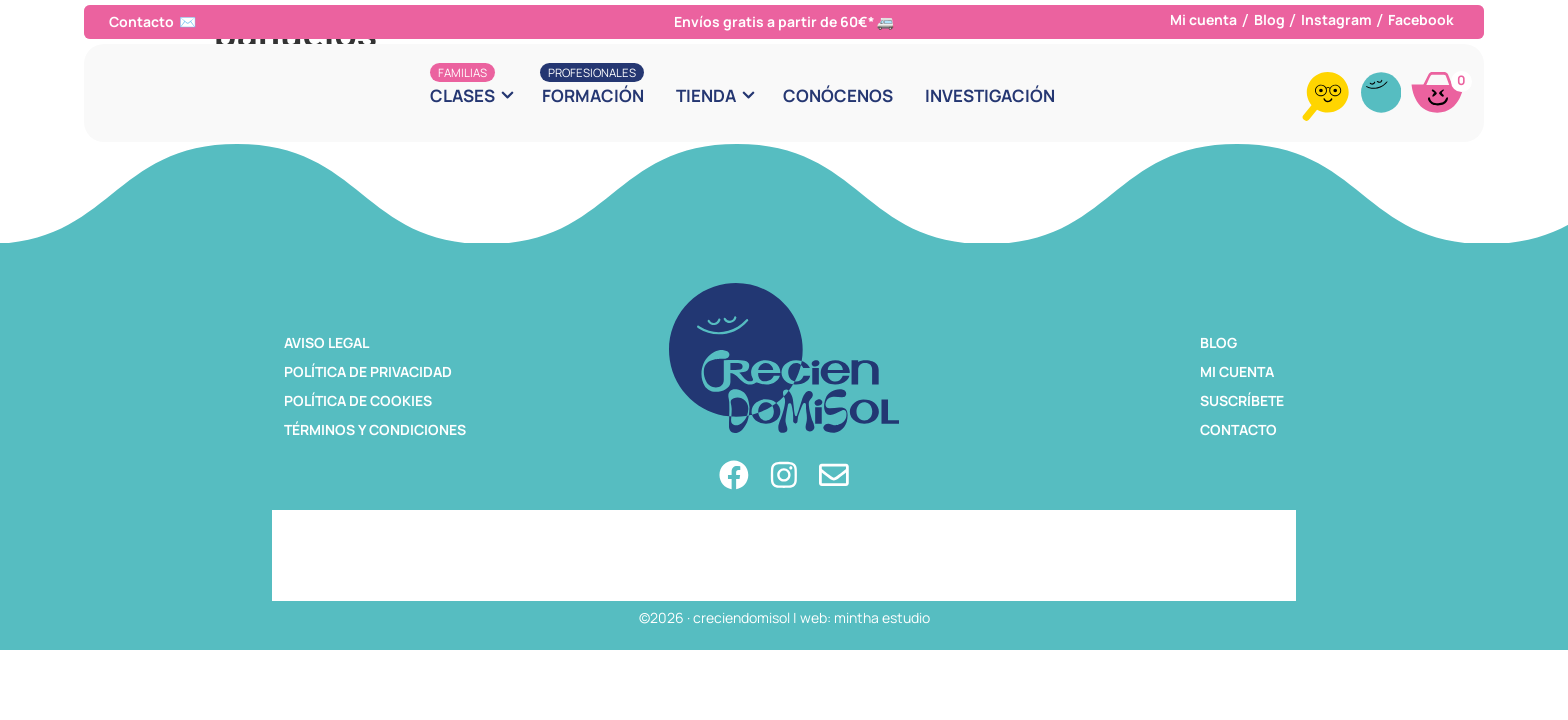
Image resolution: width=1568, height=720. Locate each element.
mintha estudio (882, 617)
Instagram (1336, 19)
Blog (1269, 19)
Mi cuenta (1203, 19)
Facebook (1421, 19)
